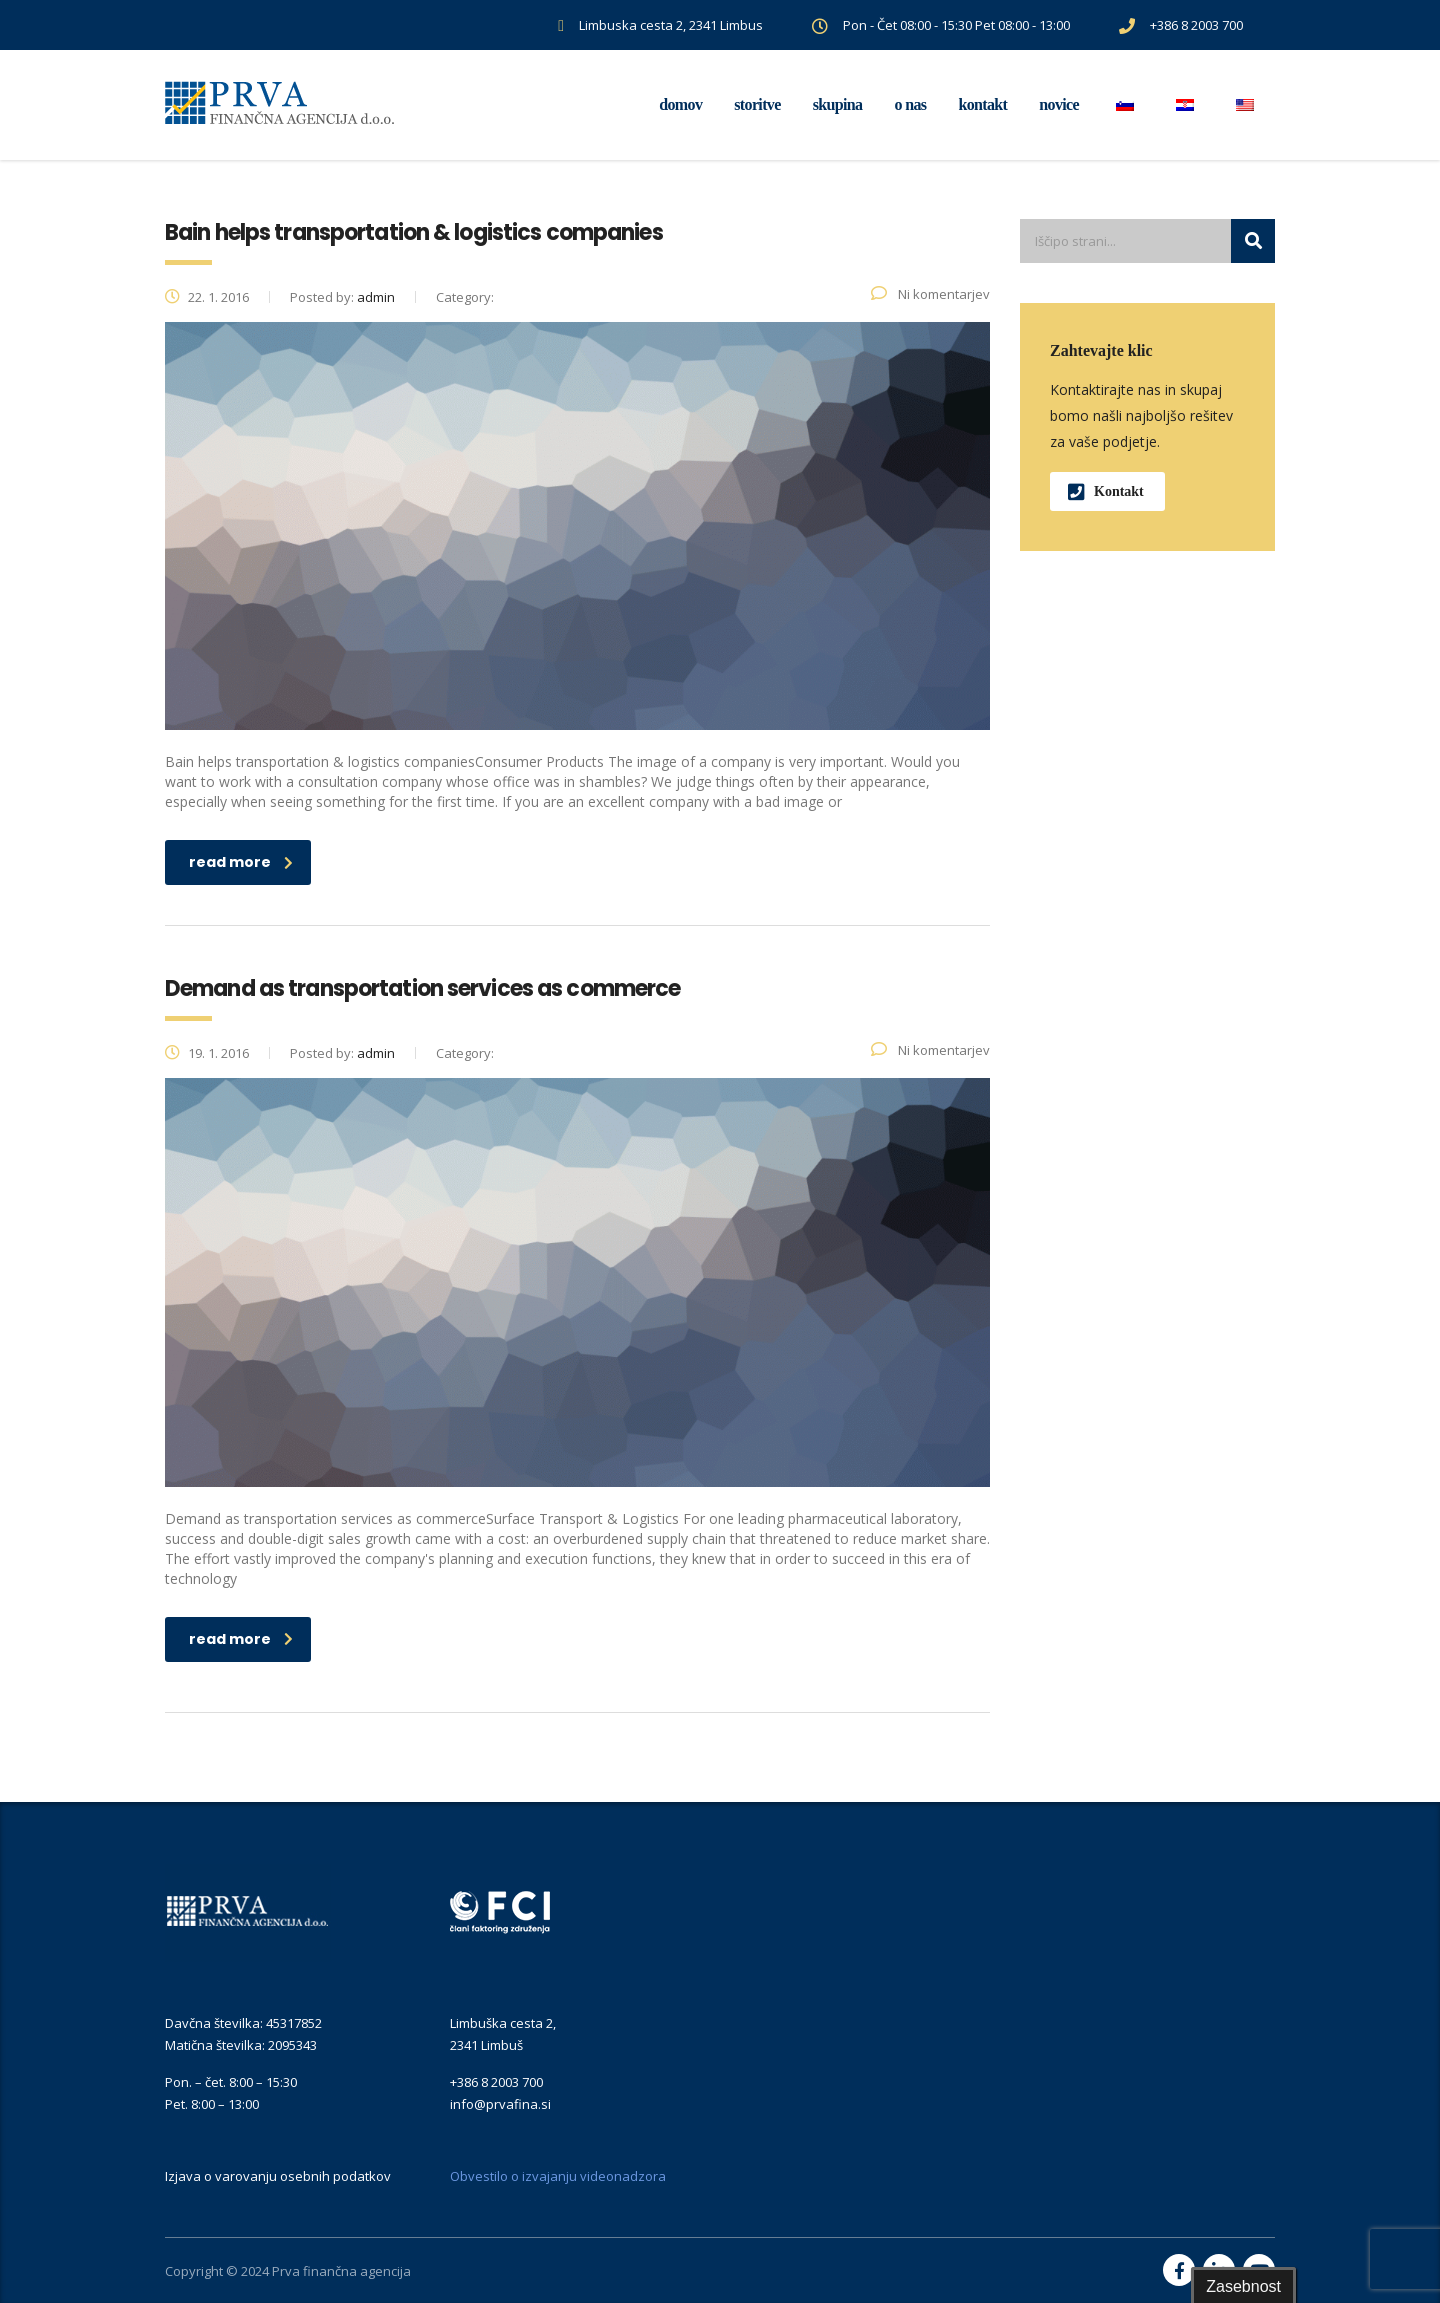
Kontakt (982, 104)
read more (241, 862)
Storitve (757, 104)
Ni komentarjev (930, 294)
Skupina (838, 104)
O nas (910, 104)
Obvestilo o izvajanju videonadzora (558, 2176)
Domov (680, 104)
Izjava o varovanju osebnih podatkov (278, 2176)
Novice (1059, 104)
